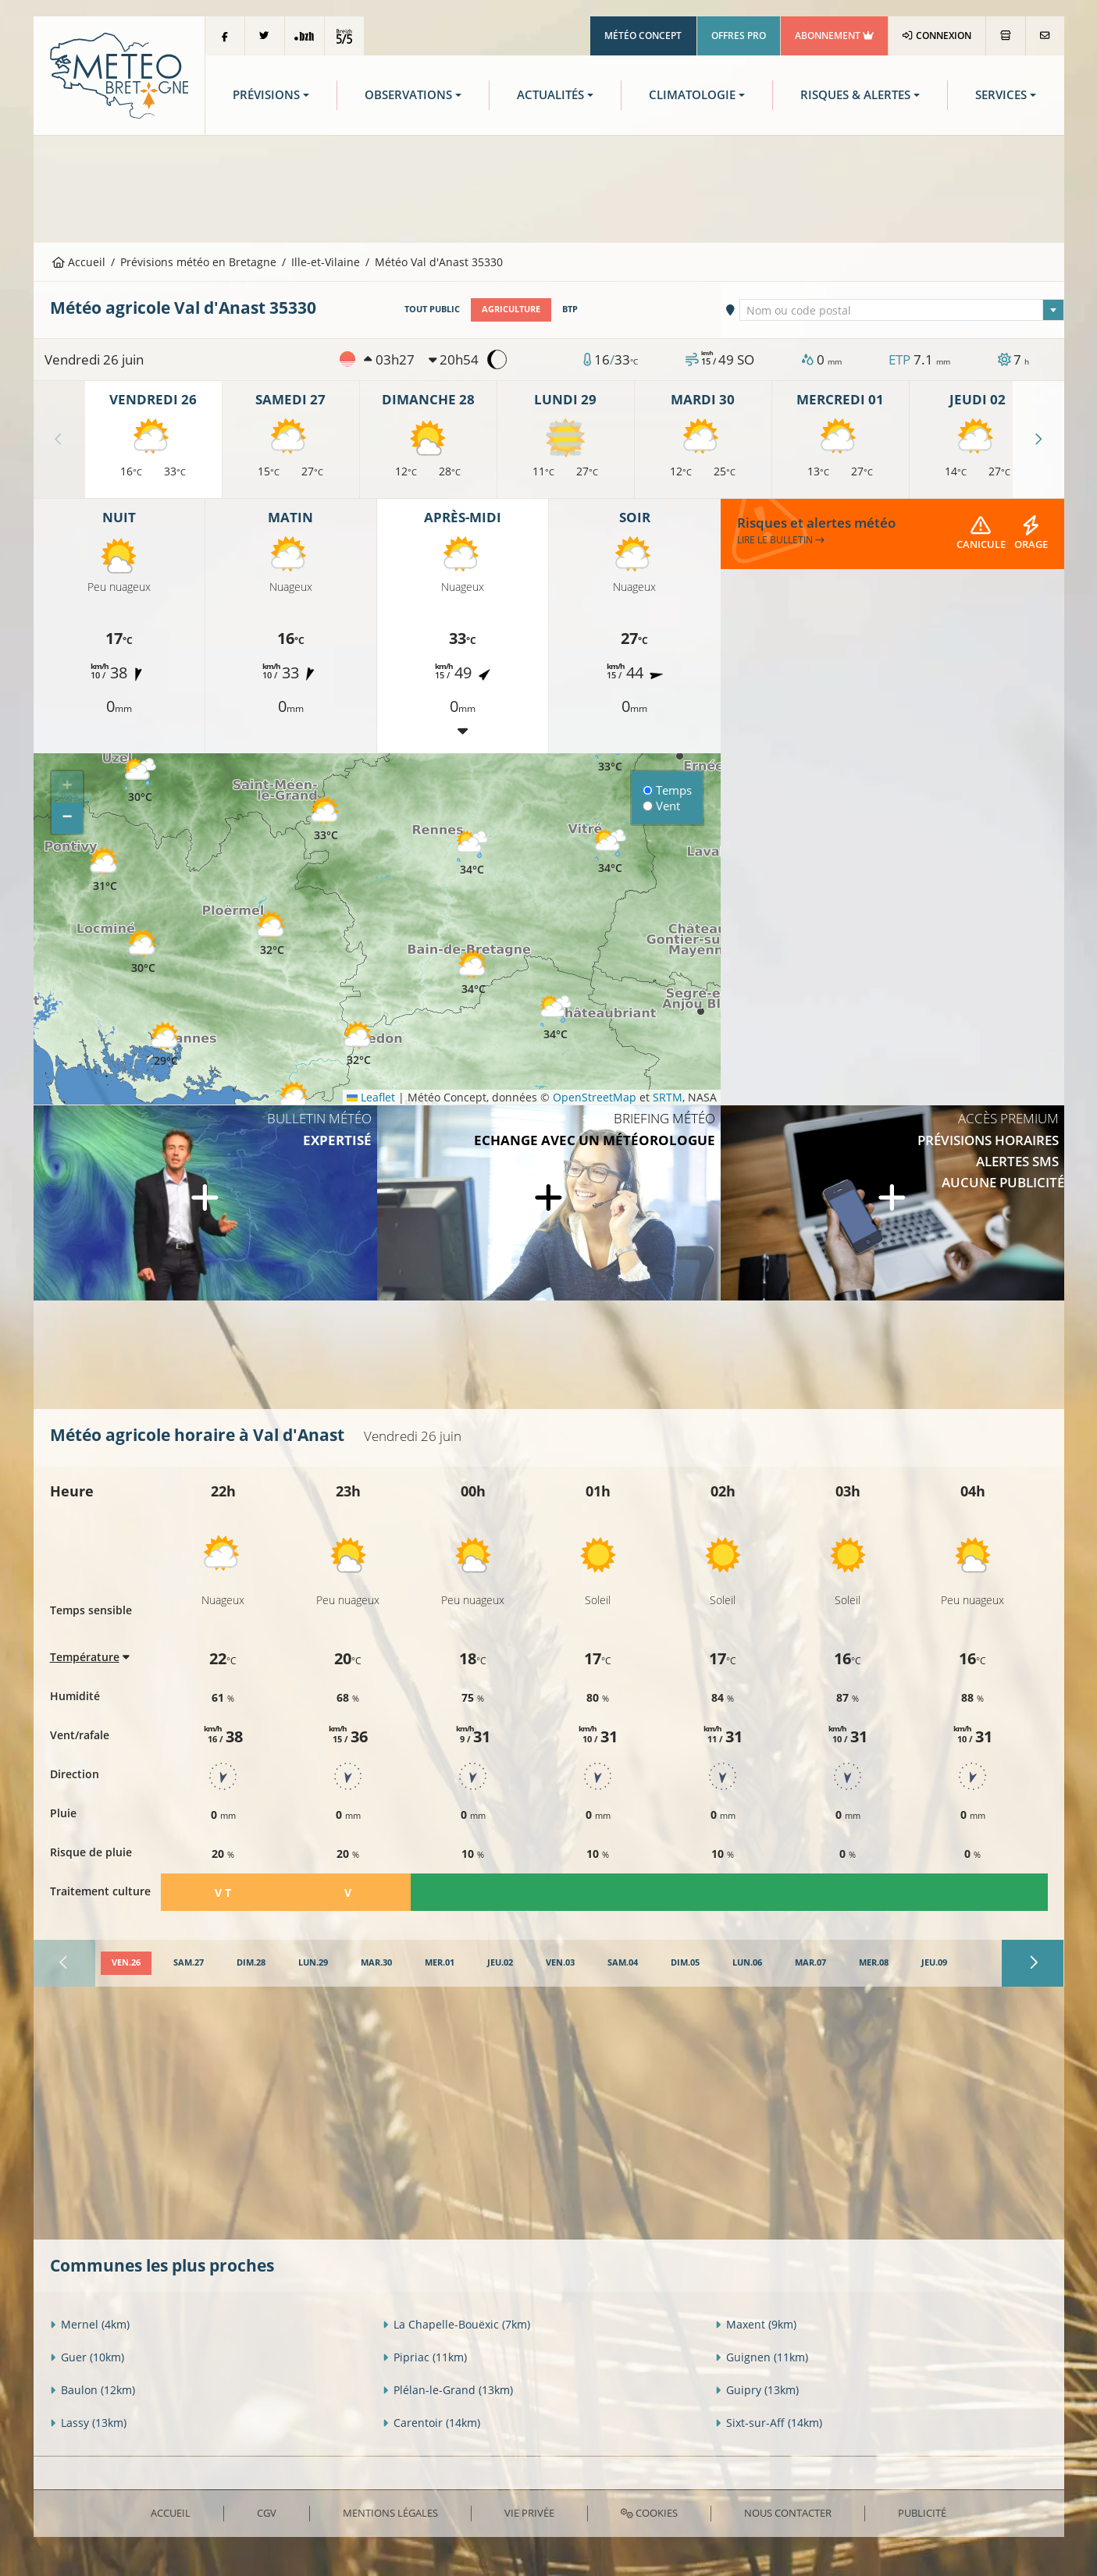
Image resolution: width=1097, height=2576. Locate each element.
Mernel (90, 2324)
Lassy (88, 2422)
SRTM (667, 1097)
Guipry (757, 2389)
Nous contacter (788, 2513)
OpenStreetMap (594, 1097)
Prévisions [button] (266, 95)
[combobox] (901, 310)
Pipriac (425, 2357)
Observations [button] (408, 95)
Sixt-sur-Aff (768, 2422)
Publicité (922, 2513)
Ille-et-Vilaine (325, 261)
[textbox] (901, 311)
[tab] (126, 1963)
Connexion (937, 35)
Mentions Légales (390, 2513)
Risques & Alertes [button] (855, 95)
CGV (266, 2513)
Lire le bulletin (781, 540)
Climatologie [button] (692, 95)
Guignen (761, 2357)
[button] (143, 952)
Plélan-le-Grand (448, 2389)
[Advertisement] (549, 187)
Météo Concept (643, 35)
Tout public (432, 309)
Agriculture (511, 309)
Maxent (755, 2324)
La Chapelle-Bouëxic (456, 2324)
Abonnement (834, 35)
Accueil (78, 261)
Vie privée (529, 2513)
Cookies (649, 2513)
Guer (87, 2357)
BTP (570, 309)
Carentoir (431, 2422)
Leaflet (371, 1097)
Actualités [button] (550, 95)
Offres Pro (738, 35)
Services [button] (1001, 95)
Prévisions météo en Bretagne (198, 261)
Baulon (92, 2389)
